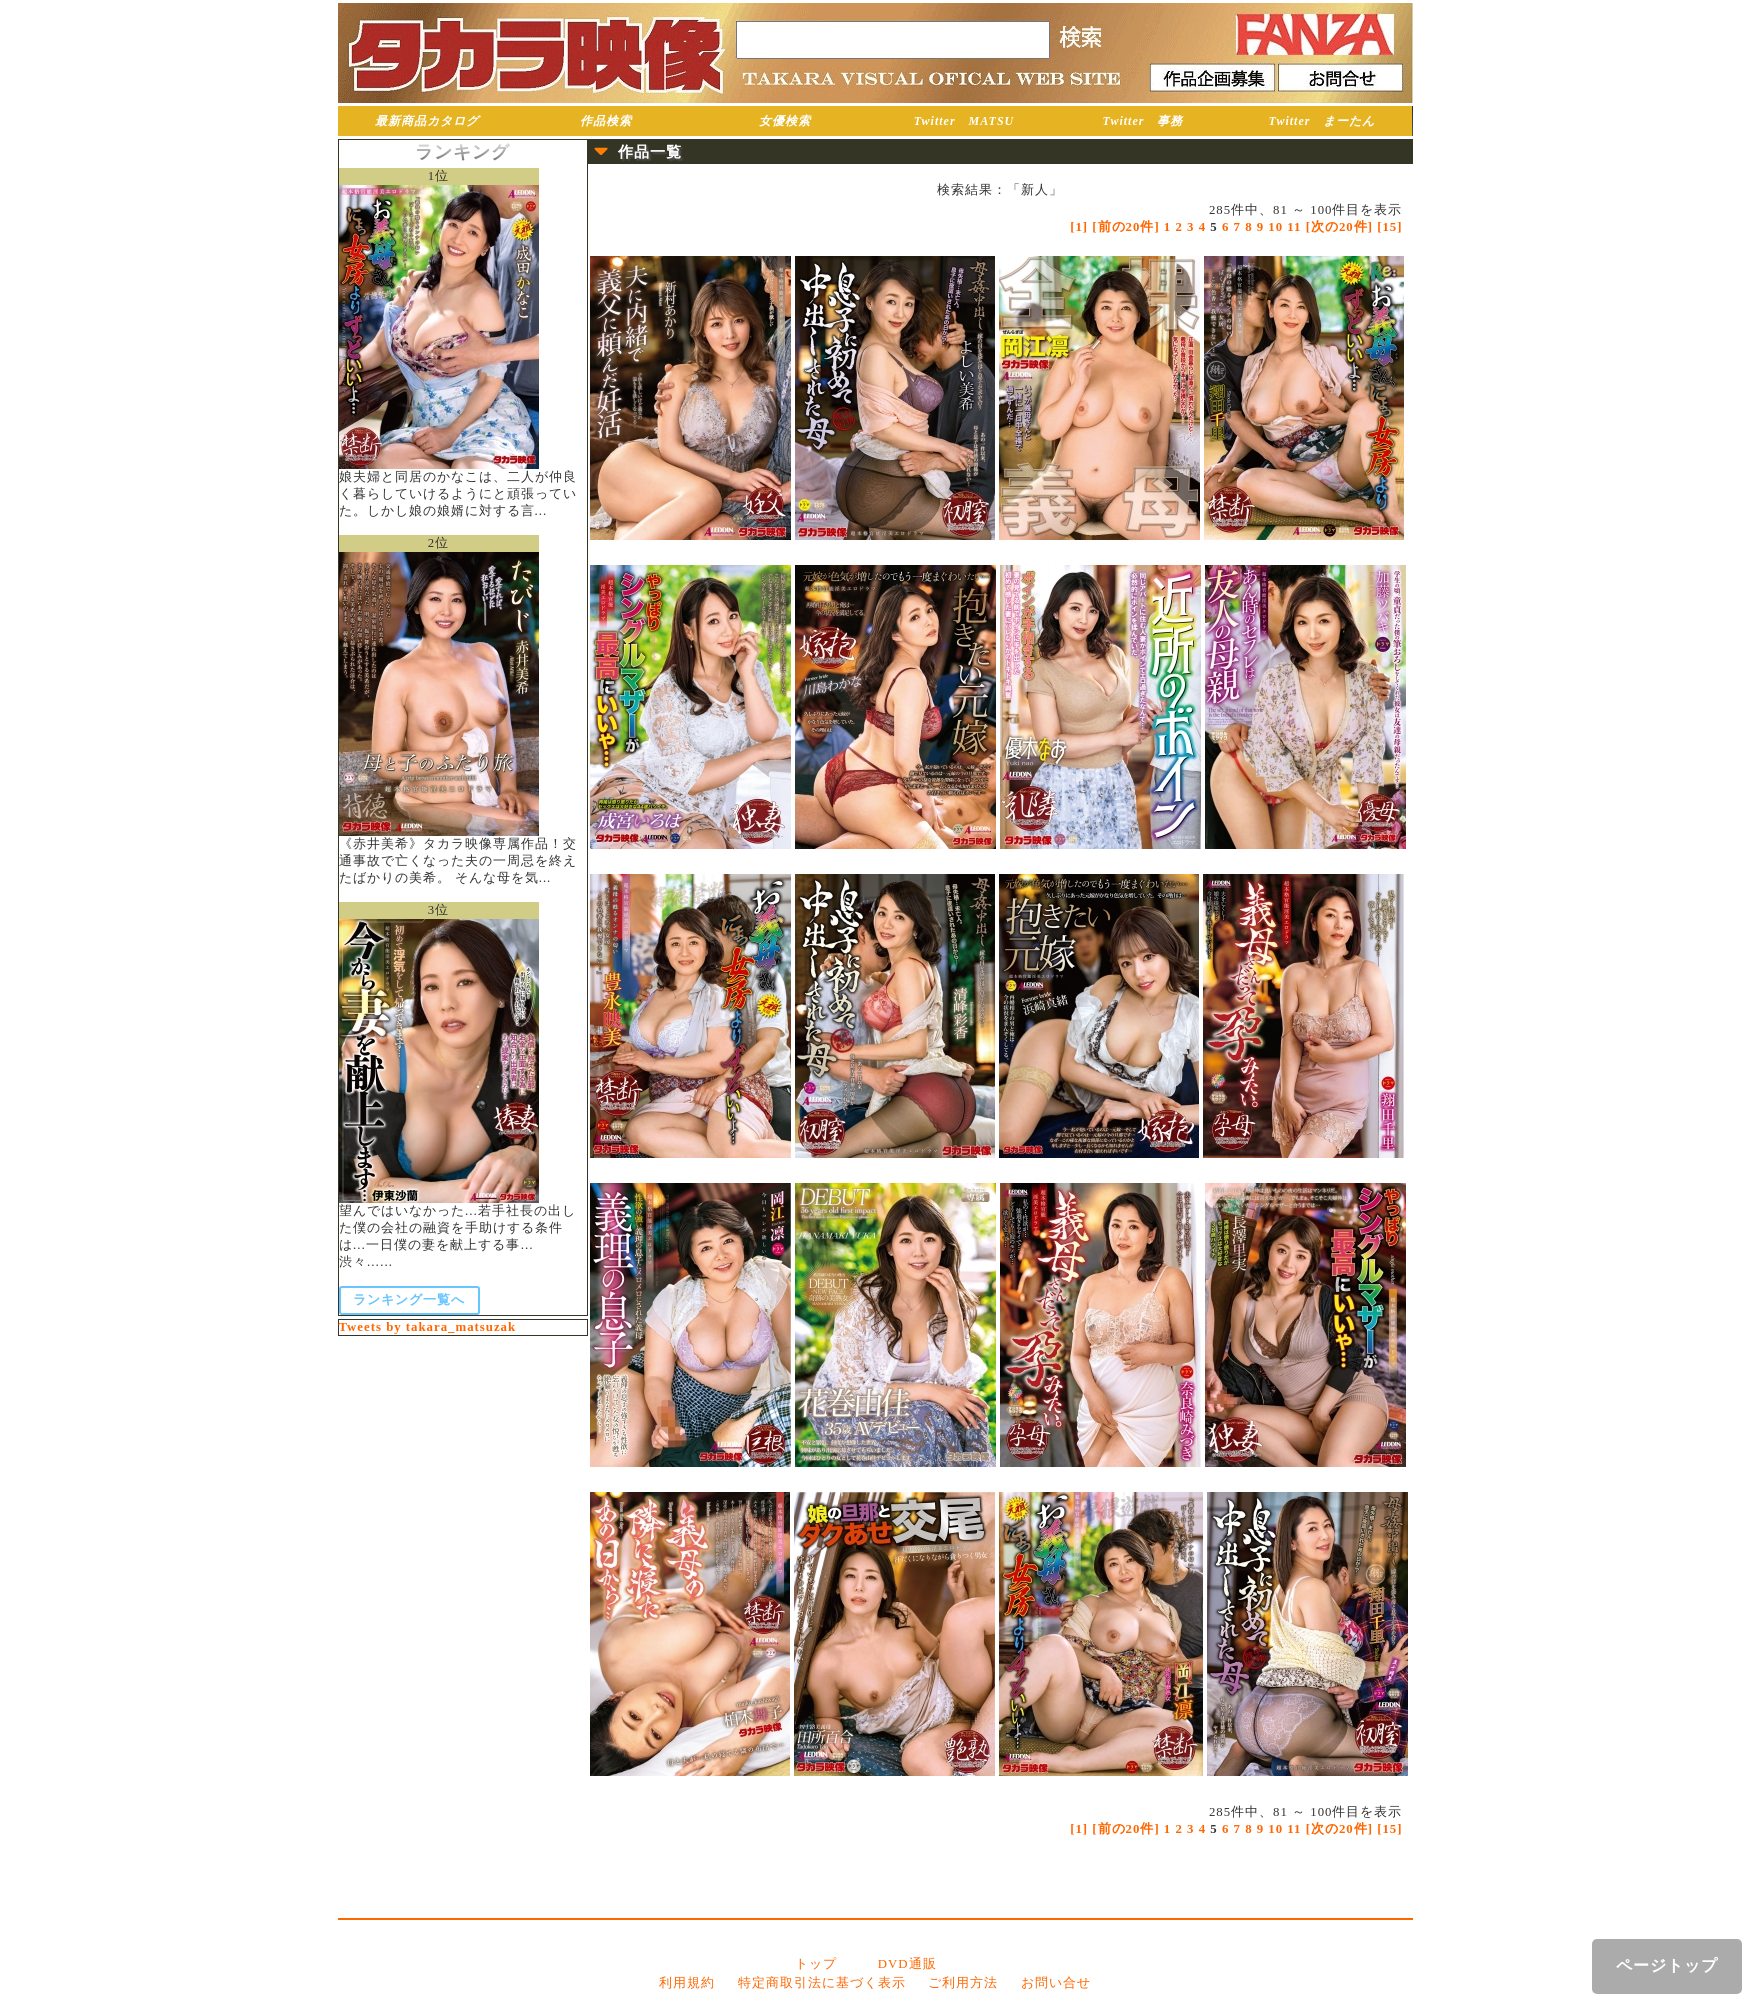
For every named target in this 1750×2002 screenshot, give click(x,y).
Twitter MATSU (964, 121)
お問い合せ (1056, 1983)
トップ (816, 1964)
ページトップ (1667, 1965)
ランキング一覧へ (409, 1300)
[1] (1079, 227)
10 (1275, 227)
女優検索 (785, 121)
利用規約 (687, 1983)
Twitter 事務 (1143, 121)
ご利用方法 (963, 1983)
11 (1294, 227)
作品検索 (606, 121)
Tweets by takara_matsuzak (428, 1327)
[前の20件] (1125, 227)
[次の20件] (1339, 227)
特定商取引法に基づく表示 (822, 1983)
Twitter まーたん (1322, 121)
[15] (1389, 227)
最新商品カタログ (427, 121)
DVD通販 (907, 1964)
